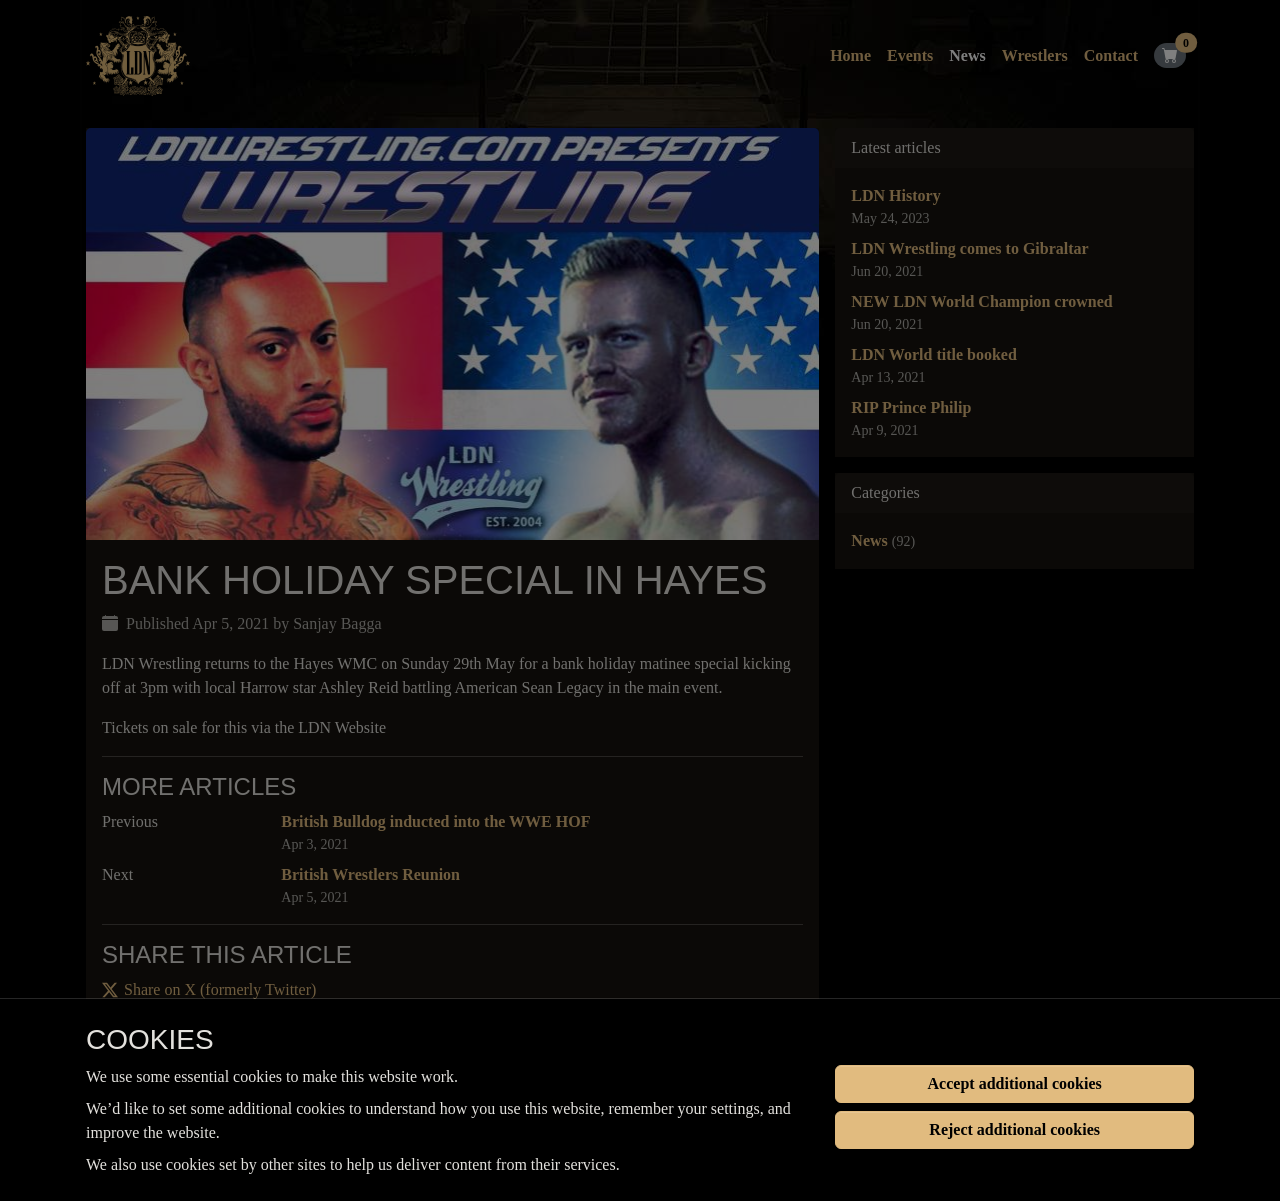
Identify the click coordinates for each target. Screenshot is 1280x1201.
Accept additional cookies (1015, 1083)
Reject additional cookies (1014, 1129)
